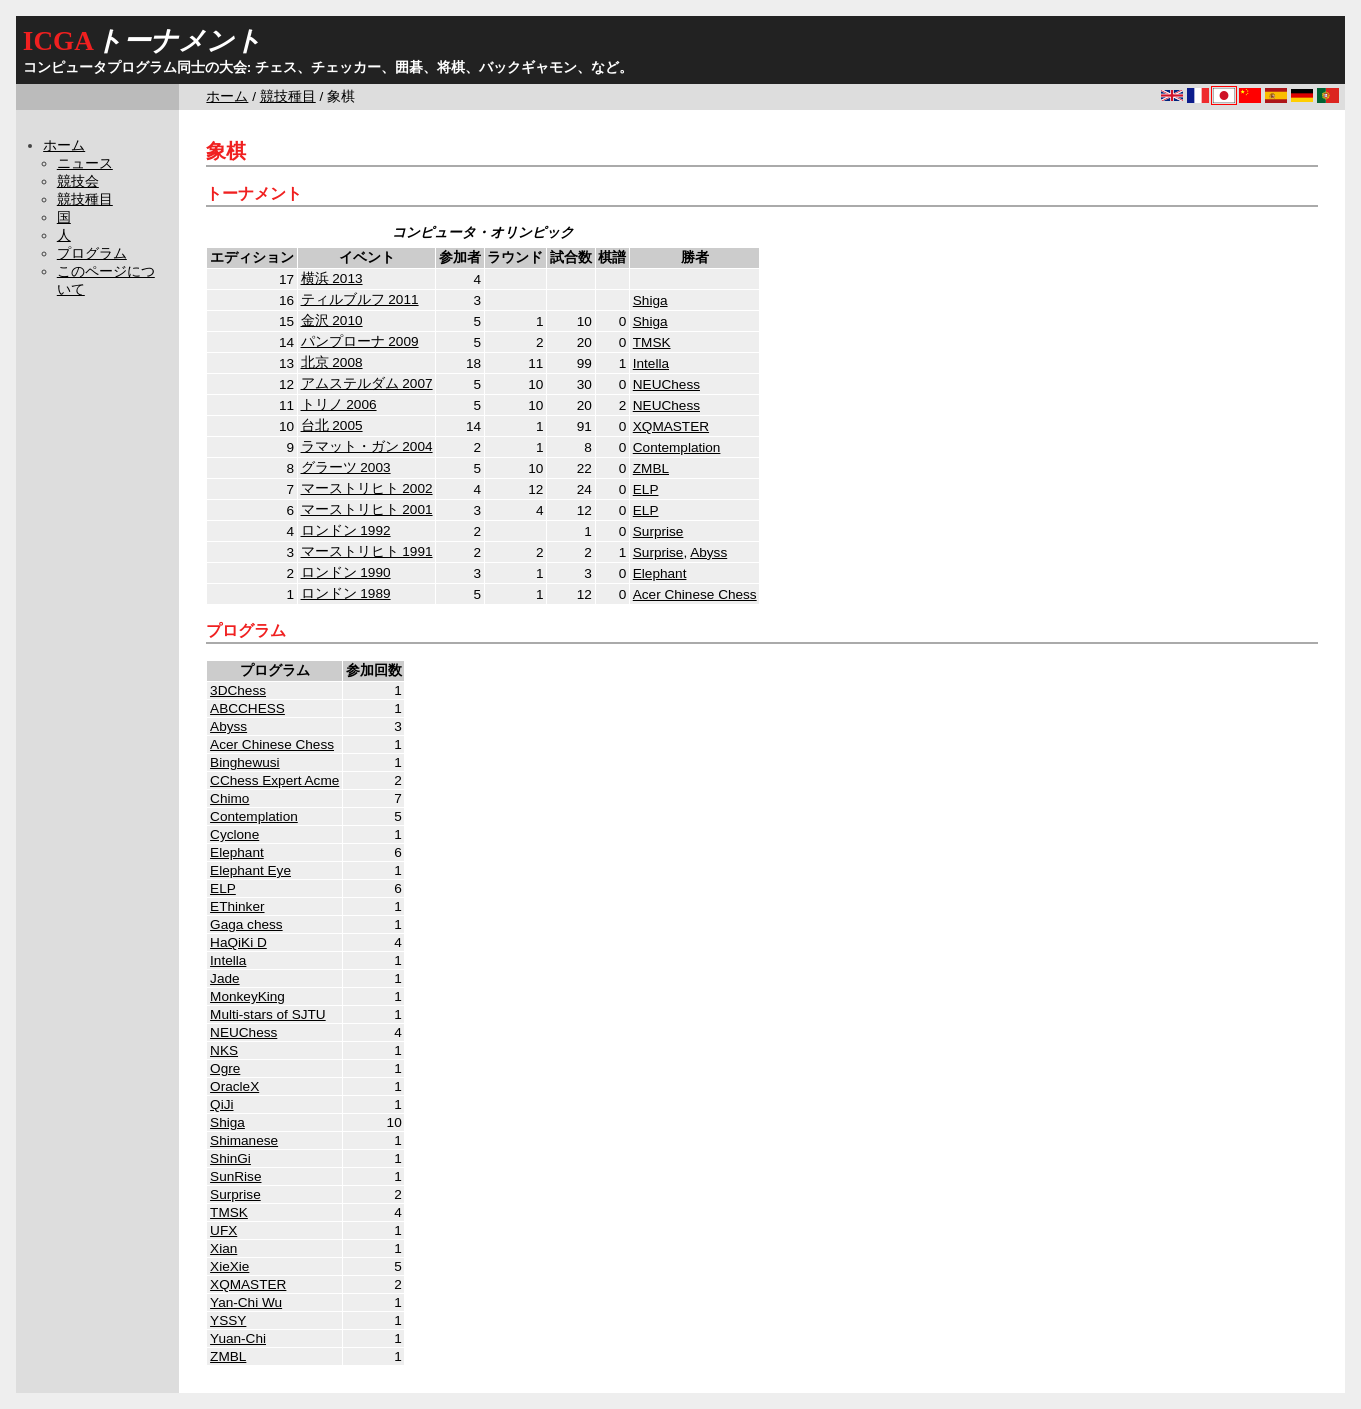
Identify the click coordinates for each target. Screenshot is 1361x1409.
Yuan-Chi (238, 1338)
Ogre (225, 1068)
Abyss (708, 552)
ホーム (227, 96)
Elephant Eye (250, 870)
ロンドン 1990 (346, 572)
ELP (646, 489)
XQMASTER (671, 426)
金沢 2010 (332, 320)
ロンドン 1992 (346, 530)
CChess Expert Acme (274, 780)
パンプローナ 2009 (360, 341)
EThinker (237, 906)
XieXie (229, 1266)
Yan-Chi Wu (246, 1302)
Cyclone (234, 834)
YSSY (228, 1320)
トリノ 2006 (339, 404)
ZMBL (651, 468)
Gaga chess (246, 924)
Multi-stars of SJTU (268, 1014)
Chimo (229, 798)
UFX (223, 1230)
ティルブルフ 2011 (360, 299)
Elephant (660, 573)
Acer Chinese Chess (695, 594)
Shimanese (244, 1140)
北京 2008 (332, 362)
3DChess (238, 690)
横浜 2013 (332, 278)
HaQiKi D (238, 942)
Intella (651, 363)
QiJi (221, 1104)
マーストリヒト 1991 (367, 551)
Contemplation (677, 447)
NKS (224, 1050)
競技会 (78, 181)
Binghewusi (245, 762)
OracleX (234, 1086)
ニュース (85, 163)
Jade (224, 978)
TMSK (652, 342)
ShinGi (230, 1158)
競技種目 (288, 96)
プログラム (92, 253)
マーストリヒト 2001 (367, 509)
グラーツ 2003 (346, 467)
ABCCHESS (247, 708)
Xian (223, 1248)
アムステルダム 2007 (367, 383)
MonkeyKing (247, 996)
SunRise (235, 1176)
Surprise (658, 531)
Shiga (650, 300)
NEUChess (666, 384)
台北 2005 (332, 425)
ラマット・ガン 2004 (367, 446)
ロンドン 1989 (346, 593)
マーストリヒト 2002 (367, 488)
